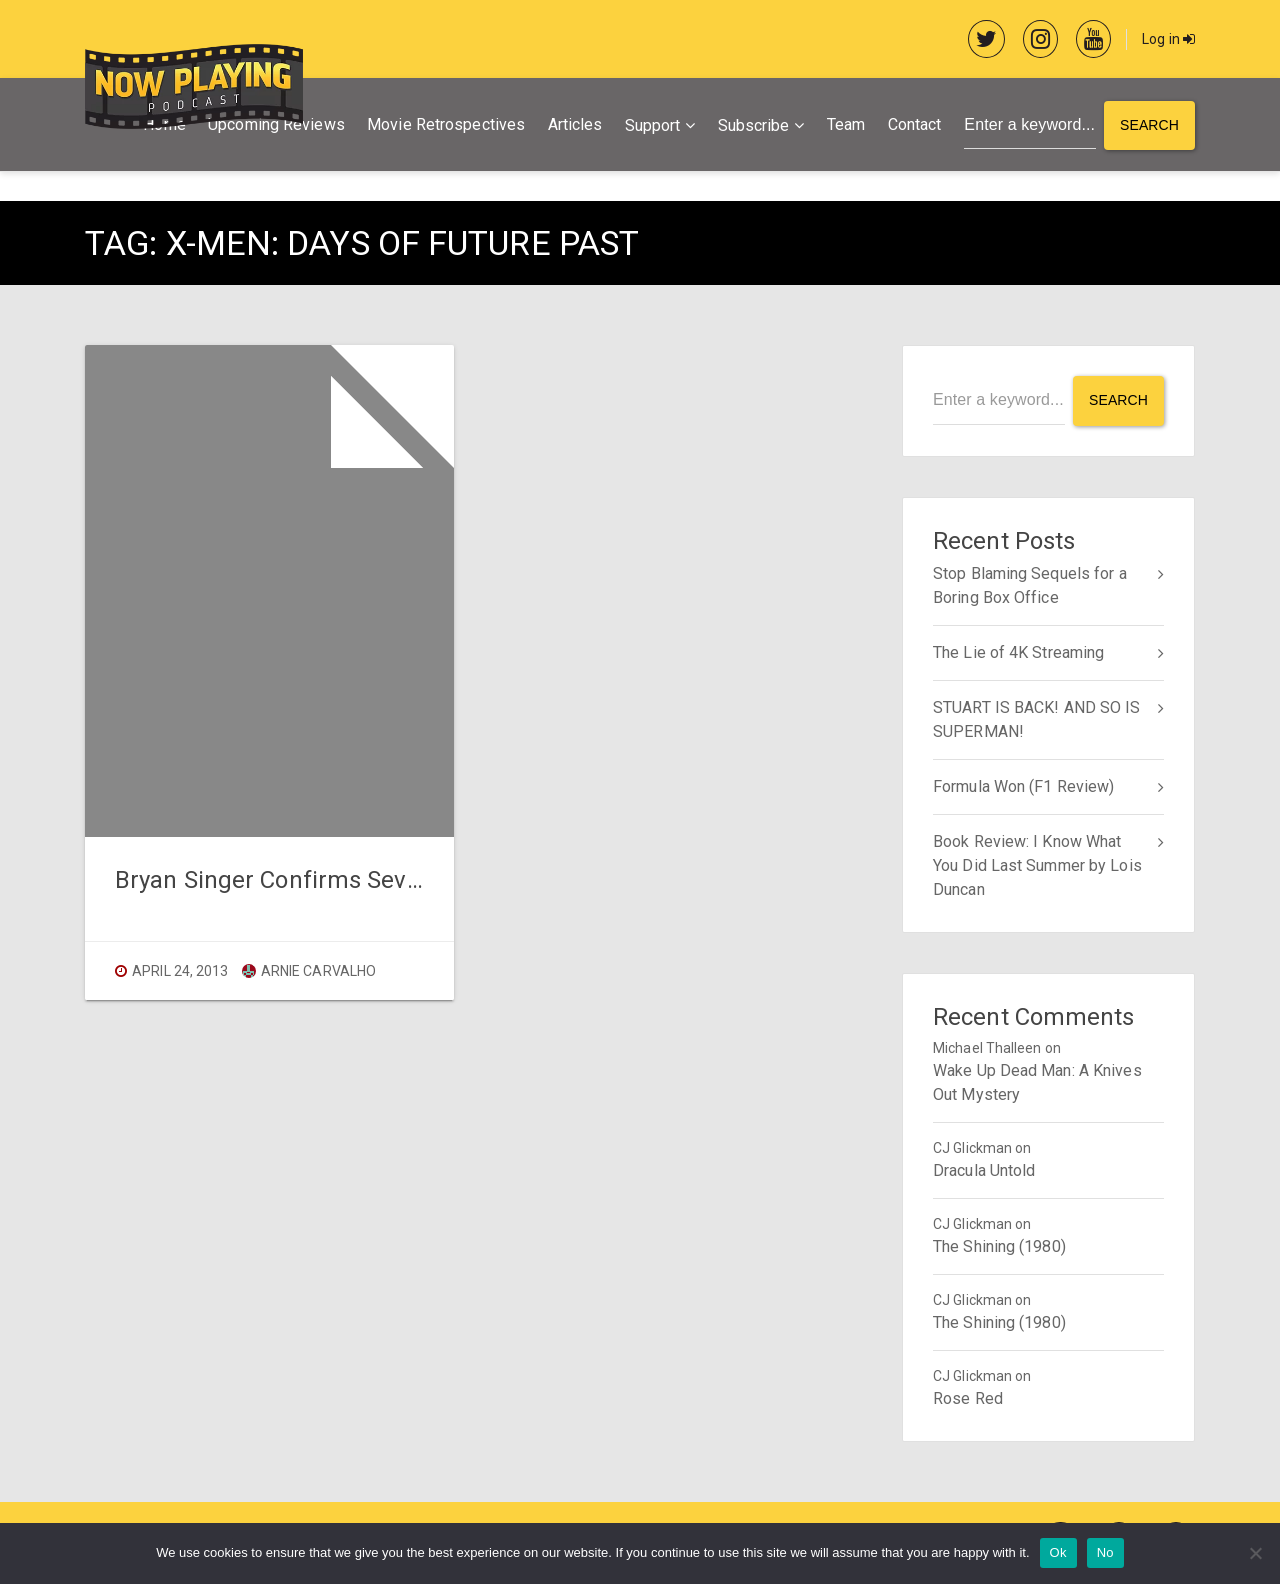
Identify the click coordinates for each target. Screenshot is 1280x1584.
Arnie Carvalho (309, 971)
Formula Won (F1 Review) (1023, 786)
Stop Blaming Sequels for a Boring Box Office (1030, 585)
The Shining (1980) (999, 1246)
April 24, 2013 (180, 971)
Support (653, 125)
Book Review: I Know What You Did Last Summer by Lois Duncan (1037, 865)
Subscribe (754, 125)
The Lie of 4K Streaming (1018, 652)
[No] (1255, 1553)
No (1105, 1552)
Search (1149, 125)
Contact (915, 124)
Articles (575, 124)
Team (846, 124)
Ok (1058, 1552)
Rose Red (968, 1398)
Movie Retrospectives (446, 124)
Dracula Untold (984, 1170)
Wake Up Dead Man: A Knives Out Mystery (1037, 1082)
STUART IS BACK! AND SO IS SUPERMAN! (1037, 719)
